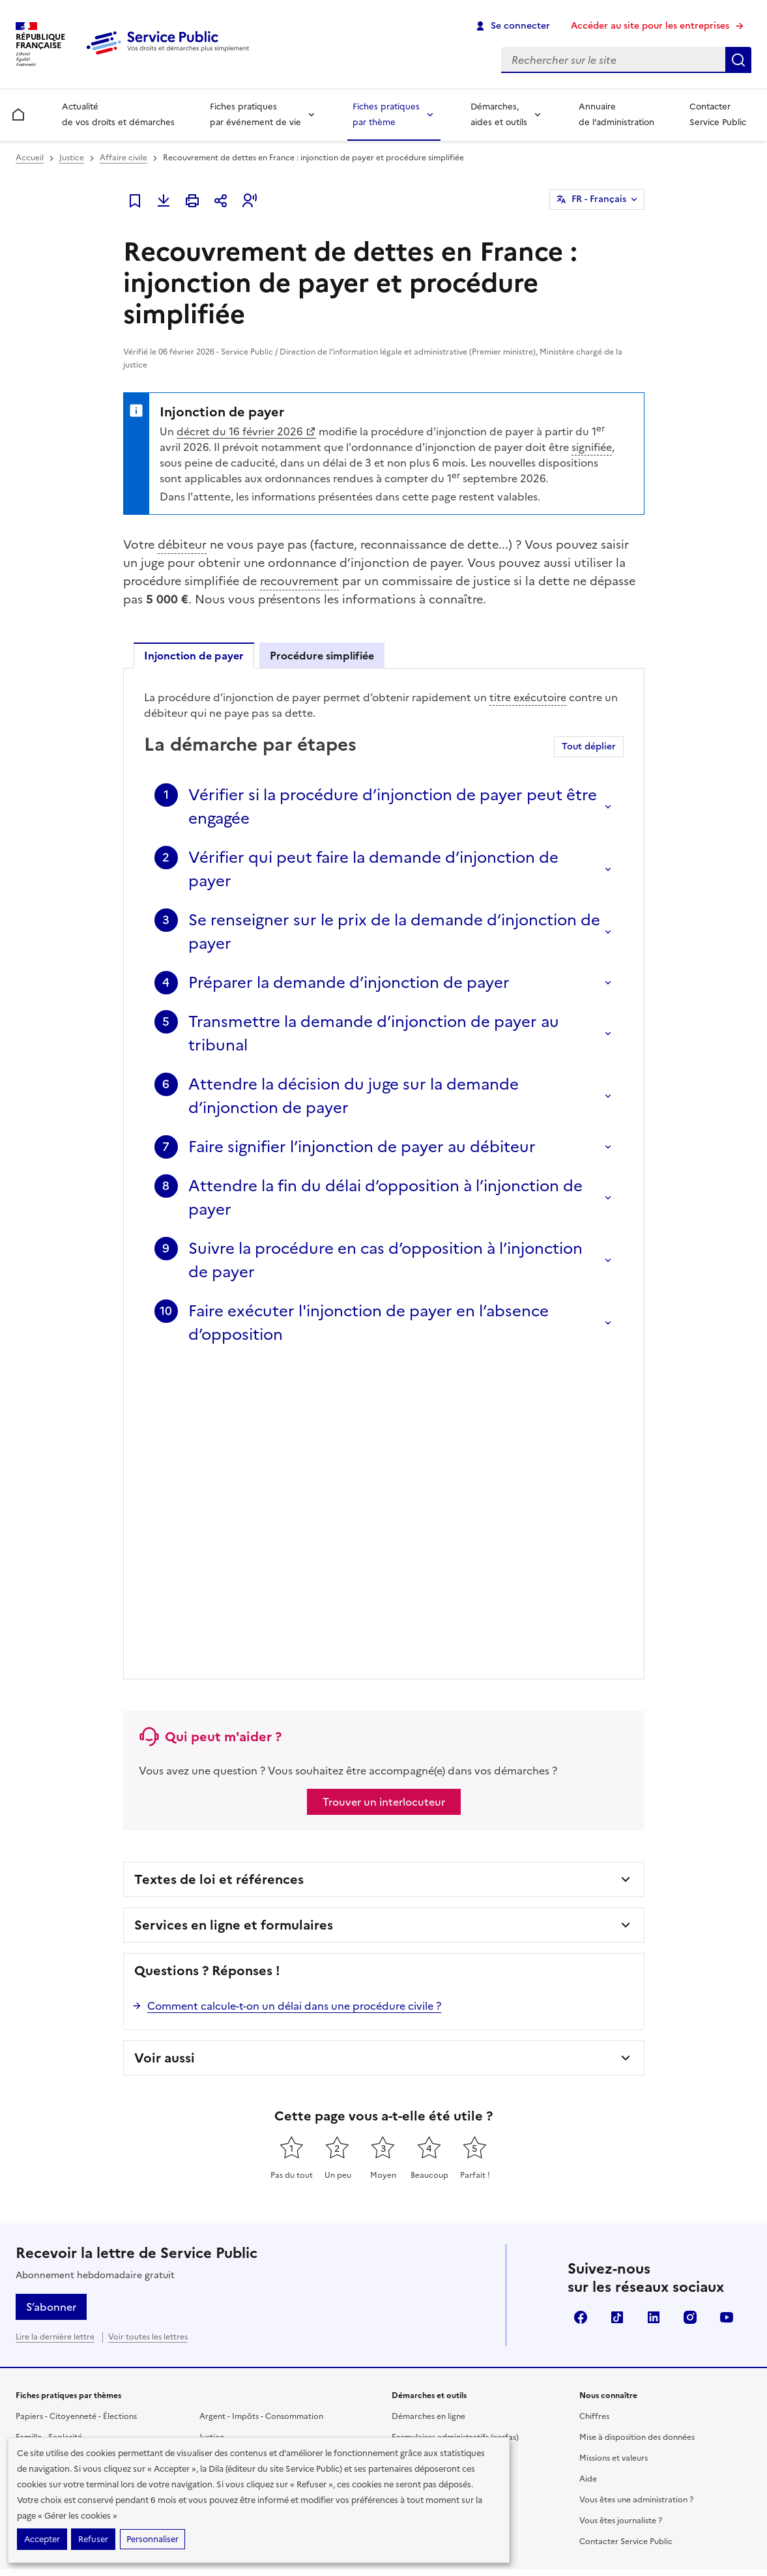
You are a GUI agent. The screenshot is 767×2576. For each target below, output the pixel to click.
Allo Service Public (426, 2219)
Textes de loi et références (219, 1577)
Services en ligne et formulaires (233, 1623)
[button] (249, 200)
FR (599, 199)
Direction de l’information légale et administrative (581, 2342)
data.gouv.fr (605, 2385)
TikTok (617, 2016)
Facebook (581, 2016)
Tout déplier (589, 746)
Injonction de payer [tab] (194, 655)
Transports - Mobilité (55, 2219)
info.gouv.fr (524, 2385)
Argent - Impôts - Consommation (261, 2114)
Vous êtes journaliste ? (620, 2219)
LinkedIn (654, 2016)
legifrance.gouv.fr (430, 2385)
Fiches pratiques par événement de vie (255, 114)
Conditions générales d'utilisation (646, 2515)
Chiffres (594, 2114)
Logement (34, 2198)
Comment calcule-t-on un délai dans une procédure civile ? (294, 1704)
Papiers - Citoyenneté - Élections (76, 2114)
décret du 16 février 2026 (246, 431)
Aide (588, 2177)
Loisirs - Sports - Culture (243, 2177)
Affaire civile (123, 158)
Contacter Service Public (717, 114)
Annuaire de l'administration (445, 2240)
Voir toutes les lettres (148, 2035)
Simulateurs (413, 2156)
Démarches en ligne (428, 2114)
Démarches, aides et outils (498, 114)
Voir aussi (164, 1756)
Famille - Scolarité (49, 2135)
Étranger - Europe (232, 2156)
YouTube (727, 2016)
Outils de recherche (428, 2198)
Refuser (93, 2539)
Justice (71, 158)
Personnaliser (152, 2539)
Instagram (690, 2016)
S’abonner (51, 2005)
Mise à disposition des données (637, 2135)
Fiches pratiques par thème (386, 114)
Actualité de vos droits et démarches (118, 114)
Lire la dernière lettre (55, 2035)
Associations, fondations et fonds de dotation (285, 2198)
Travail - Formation (51, 2177)
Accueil (30, 158)
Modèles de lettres (426, 2177)
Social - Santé (41, 2156)
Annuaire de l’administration (616, 114)
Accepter (42, 2539)
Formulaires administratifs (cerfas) (455, 2135)
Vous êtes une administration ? (636, 2198)
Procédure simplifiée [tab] (322, 655)
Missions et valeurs (613, 2156)
